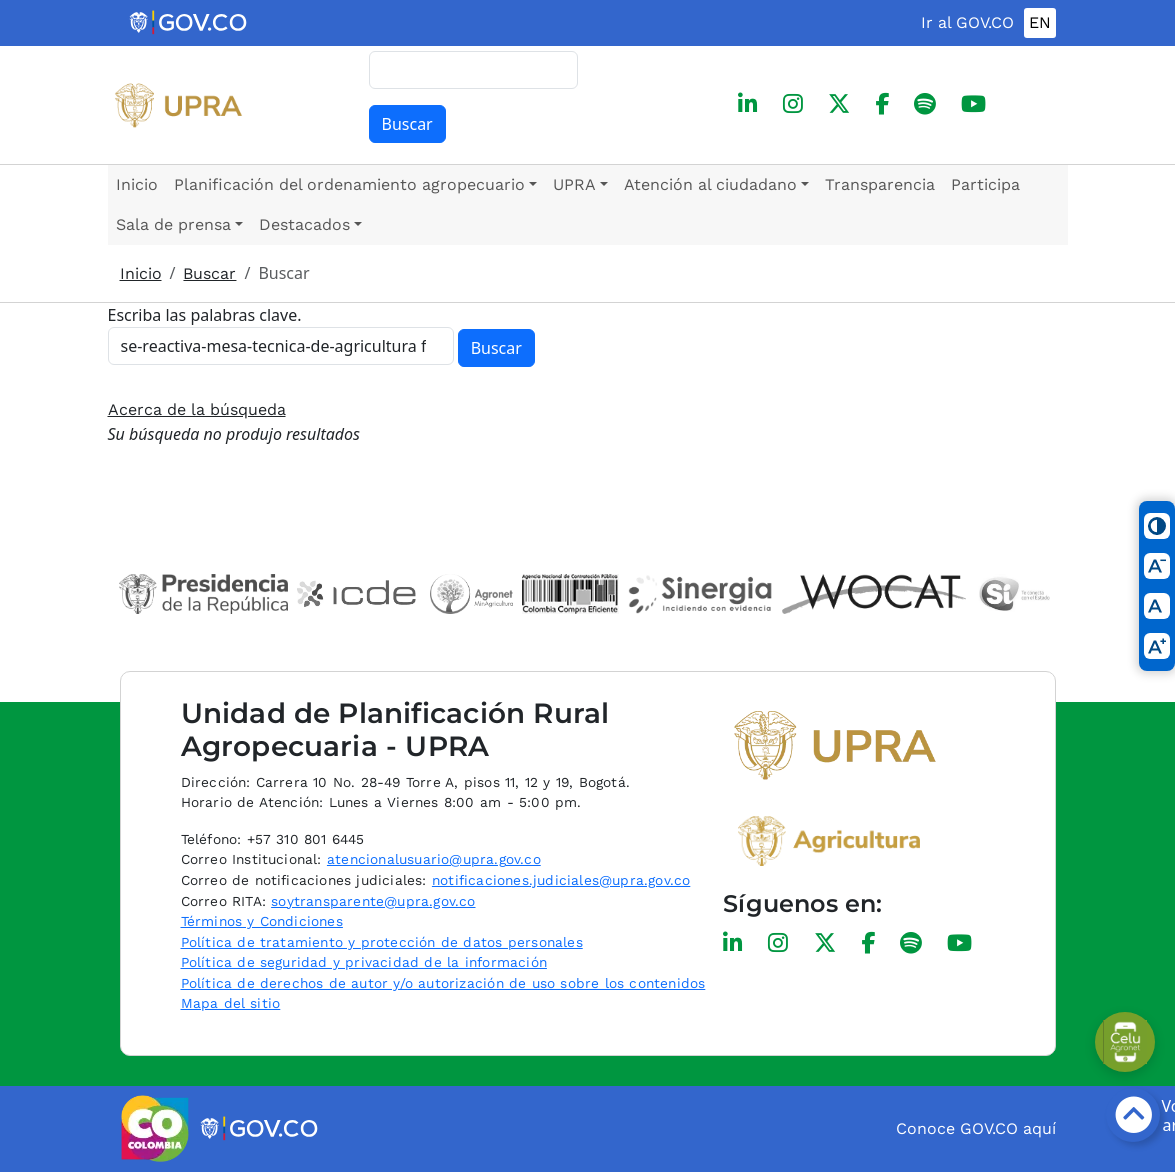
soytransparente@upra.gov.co (373, 901)
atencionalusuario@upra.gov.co (434, 859)
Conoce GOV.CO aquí (976, 1128)
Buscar (407, 124)
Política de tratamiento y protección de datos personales (382, 942)
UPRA (574, 184)
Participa (985, 184)
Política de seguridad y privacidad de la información (364, 962)
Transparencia (880, 184)
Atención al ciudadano (710, 184)
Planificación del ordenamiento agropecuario (349, 184)
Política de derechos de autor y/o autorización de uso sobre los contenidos (443, 983)
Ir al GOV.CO (967, 22)
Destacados (304, 224)
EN (1040, 22)
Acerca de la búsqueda (197, 409)
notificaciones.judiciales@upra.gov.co (561, 880)
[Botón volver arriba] (1133, 1115)
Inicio (137, 184)
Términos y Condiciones (262, 921)
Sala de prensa (173, 224)
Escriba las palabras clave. (205, 315)
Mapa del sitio (231, 1003)
